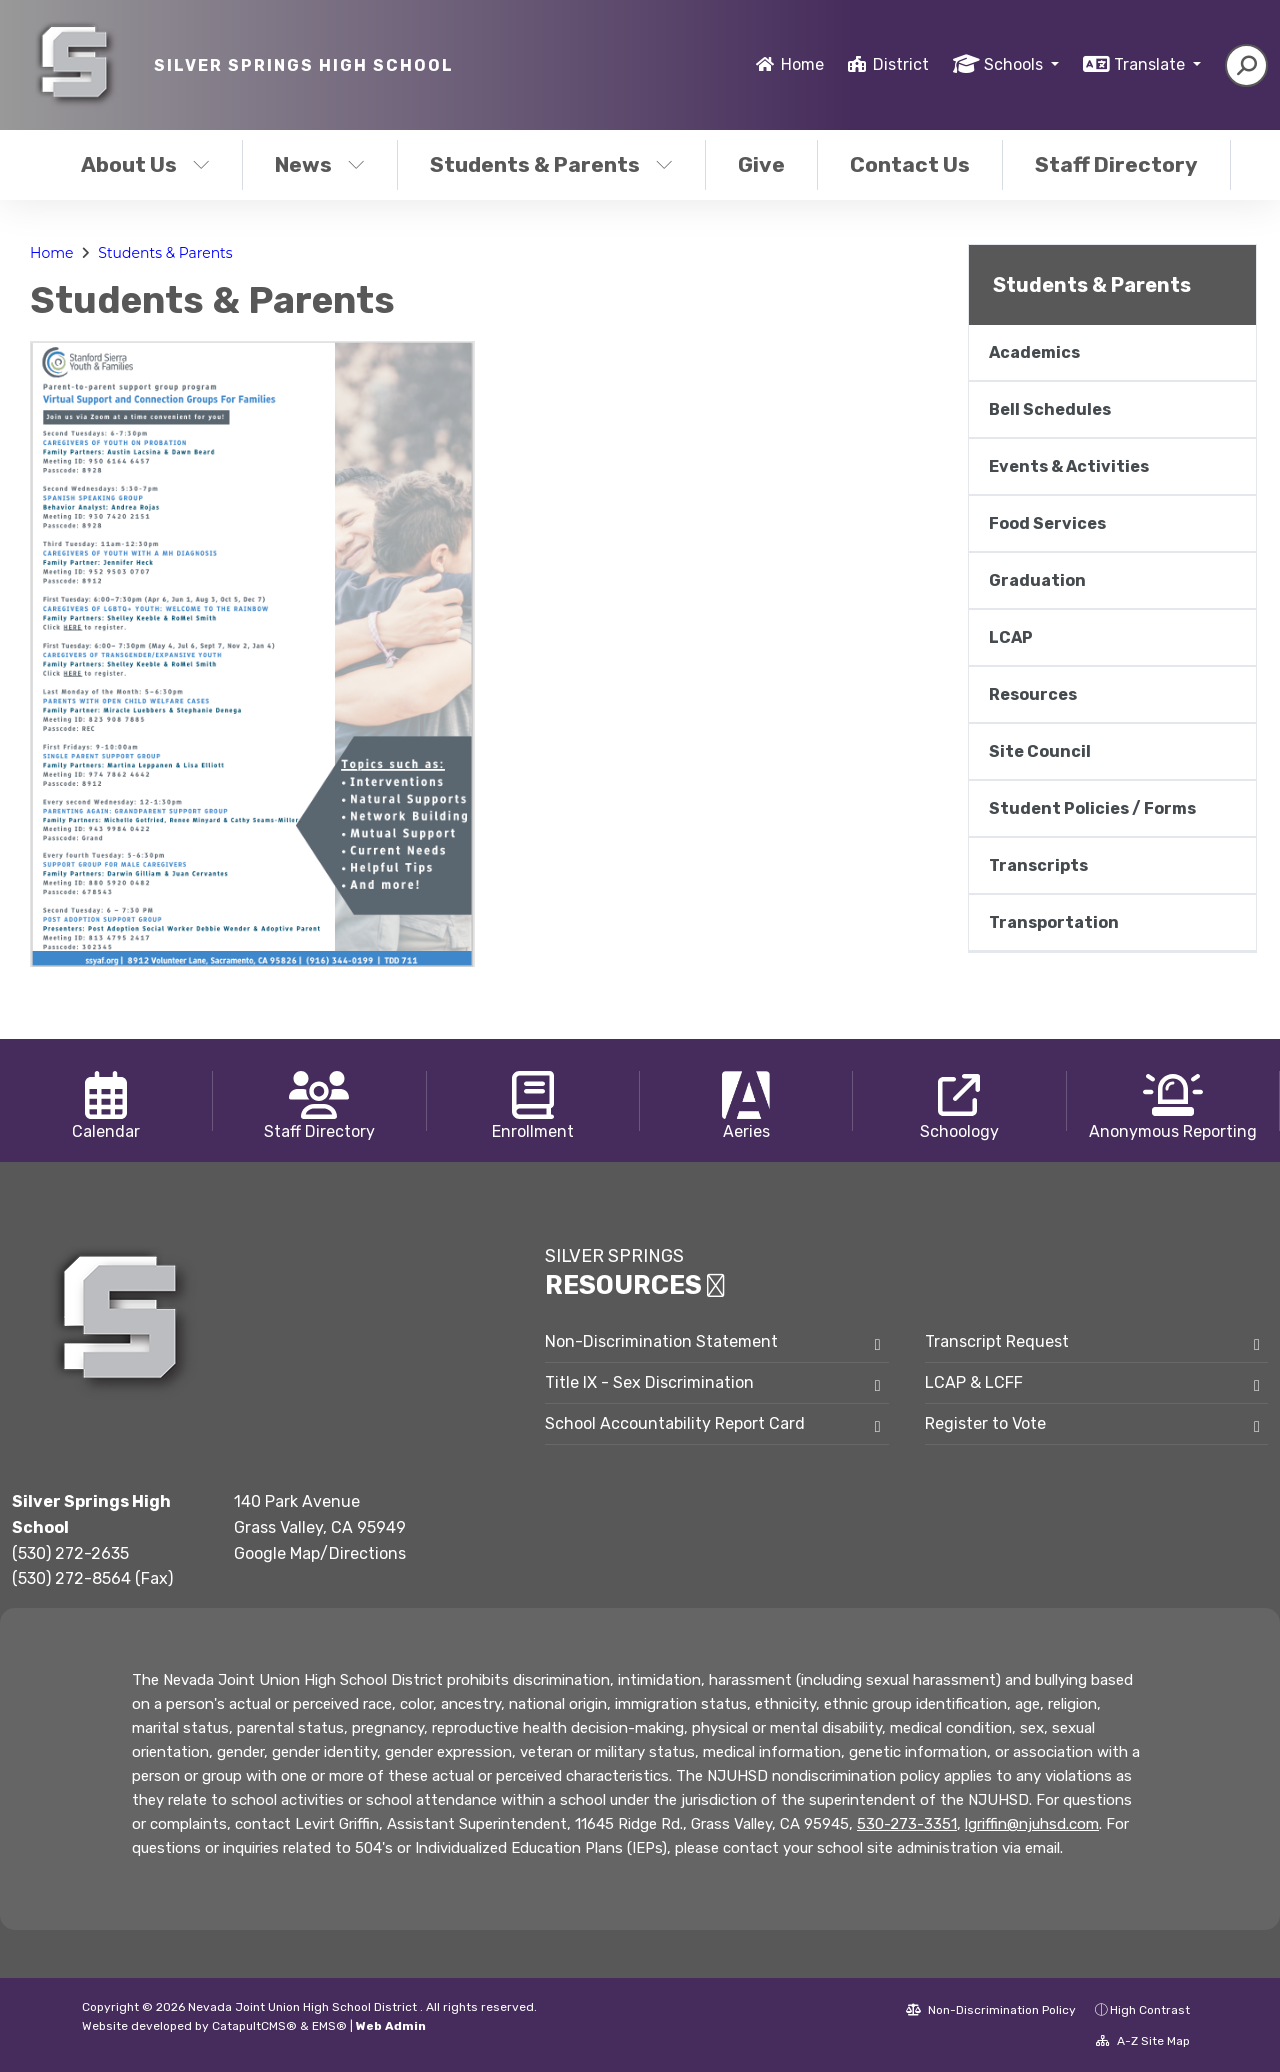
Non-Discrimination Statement (661, 1341)
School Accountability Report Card (675, 1423)
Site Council (1040, 751)
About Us (145, 164)
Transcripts (1038, 865)
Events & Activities (1069, 466)
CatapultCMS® (254, 2026)
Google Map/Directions (320, 1553)
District (901, 64)
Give (761, 164)
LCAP (1011, 637)
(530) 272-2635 (70, 1553)
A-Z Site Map (1143, 2041)
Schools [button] (1015, 64)
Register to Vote (985, 1423)
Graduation (1037, 580)
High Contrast (1150, 2010)
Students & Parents (551, 164)
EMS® (329, 2026)
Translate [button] (1151, 64)
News (320, 164)
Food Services (1047, 523)
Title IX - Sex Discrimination (649, 1382)
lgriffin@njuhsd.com (1032, 1824)
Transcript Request (997, 1341)
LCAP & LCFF (974, 1382)
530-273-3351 (907, 1824)
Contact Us (910, 164)
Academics (1034, 352)
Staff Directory (1116, 164)
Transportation (1054, 922)
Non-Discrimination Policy (991, 2010)
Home (802, 64)
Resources (1033, 694)
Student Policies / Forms (1092, 808)
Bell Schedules (1050, 409)
